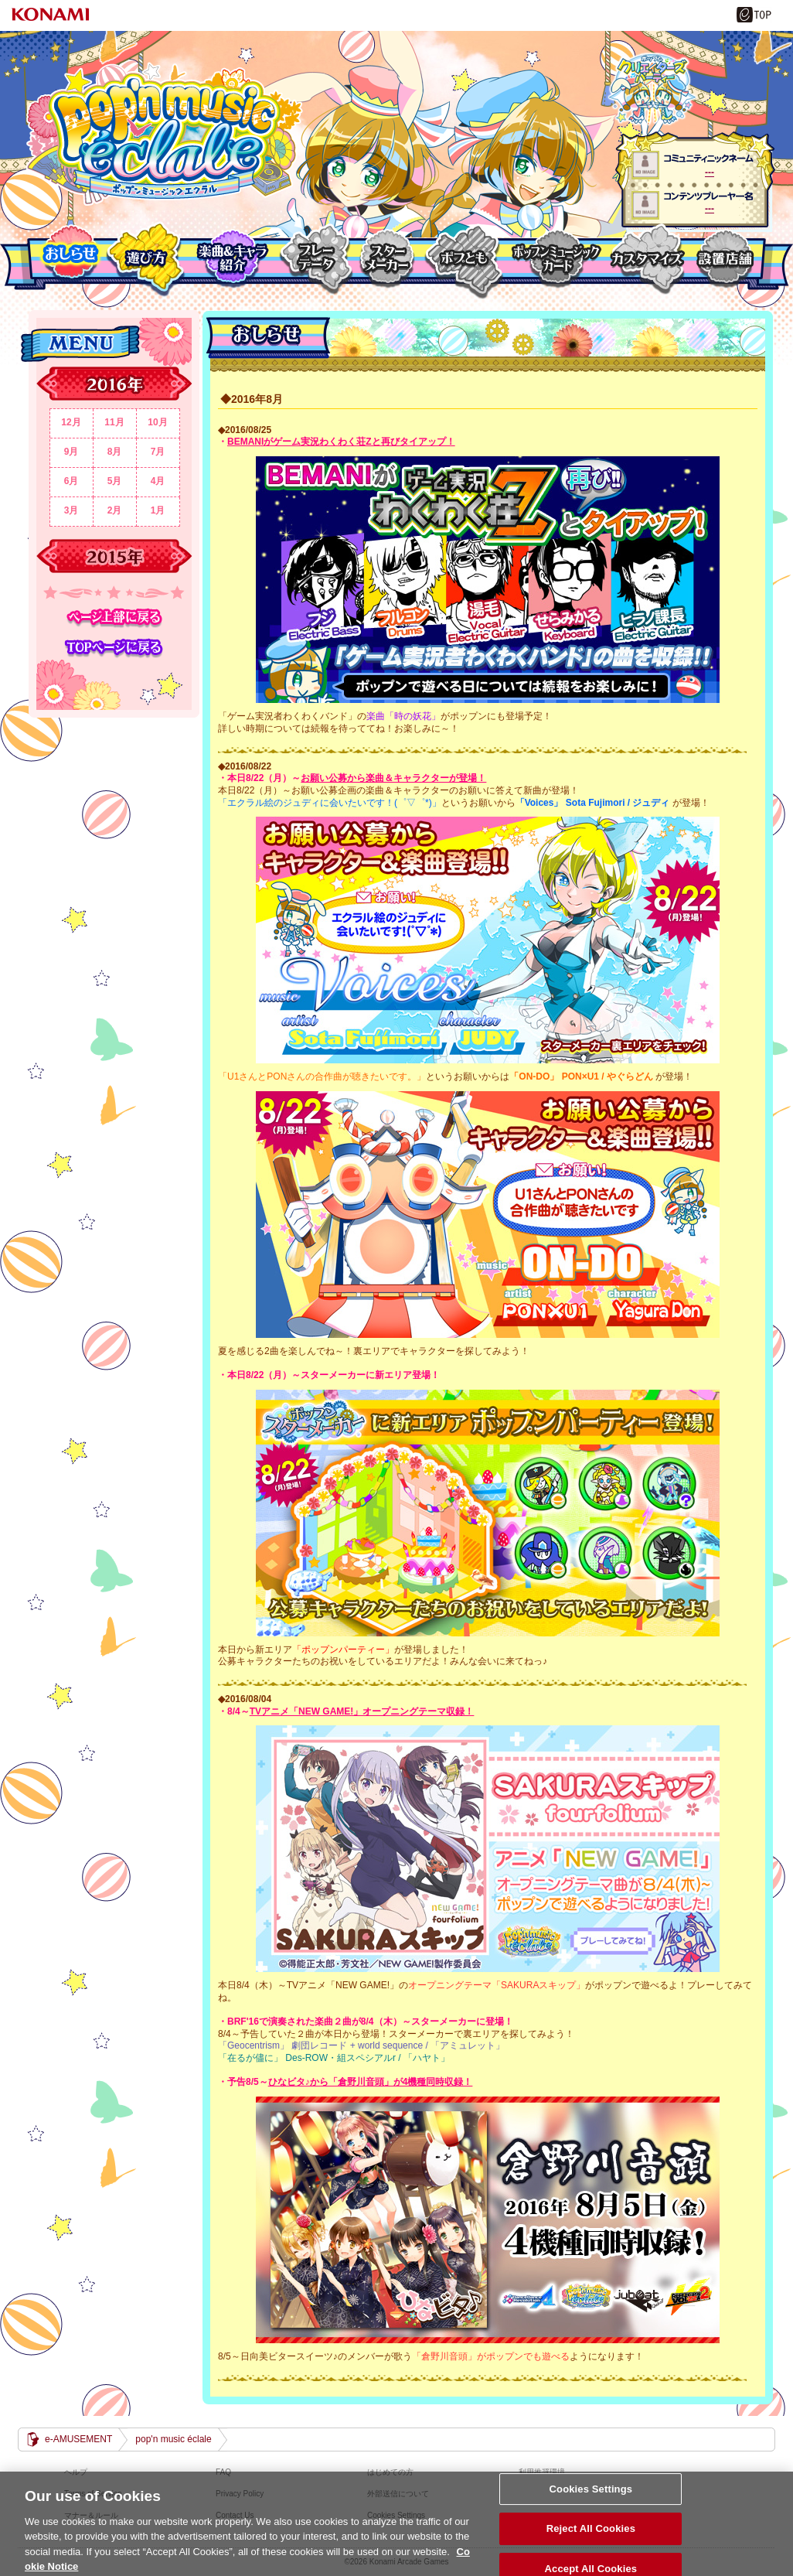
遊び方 (146, 258)
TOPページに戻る (114, 647)
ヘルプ (75, 2472)
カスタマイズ (646, 258)
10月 (157, 422)
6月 (71, 481)
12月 (70, 422)
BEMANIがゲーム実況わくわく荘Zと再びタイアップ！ (341, 441)
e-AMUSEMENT (78, 2439)
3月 (71, 510)
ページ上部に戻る (114, 618)
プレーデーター (315, 258)
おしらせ (70, 258)
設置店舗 (722, 258)
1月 (158, 510)
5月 (114, 481)
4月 (158, 481)
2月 (114, 510)
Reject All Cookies (590, 2538)
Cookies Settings (591, 2497)
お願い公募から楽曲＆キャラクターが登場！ (393, 778)
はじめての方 (390, 2472)
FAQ (223, 2472)
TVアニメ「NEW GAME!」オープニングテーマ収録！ (362, 1711)
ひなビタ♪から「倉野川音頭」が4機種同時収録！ (370, 2081)
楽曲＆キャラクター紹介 (231, 258)
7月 (158, 451)
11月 (114, 422)
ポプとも (463, 258)
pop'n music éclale (164, 134)
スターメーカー (388, 258)
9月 (71, 451)
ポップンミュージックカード (555, 258)
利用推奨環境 (542, 2472)
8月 (114, 451)
